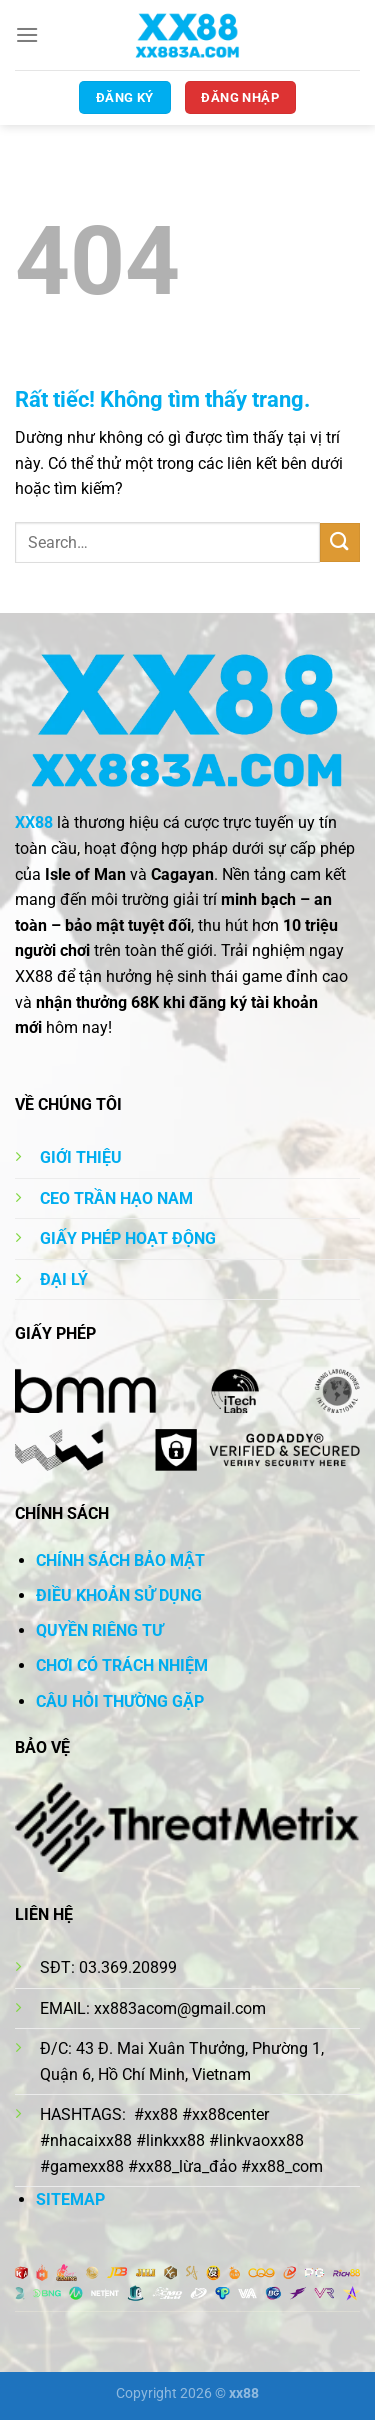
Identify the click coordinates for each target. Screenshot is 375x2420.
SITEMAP (70, 2199)
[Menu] (27, 34)
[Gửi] (340, 542)
